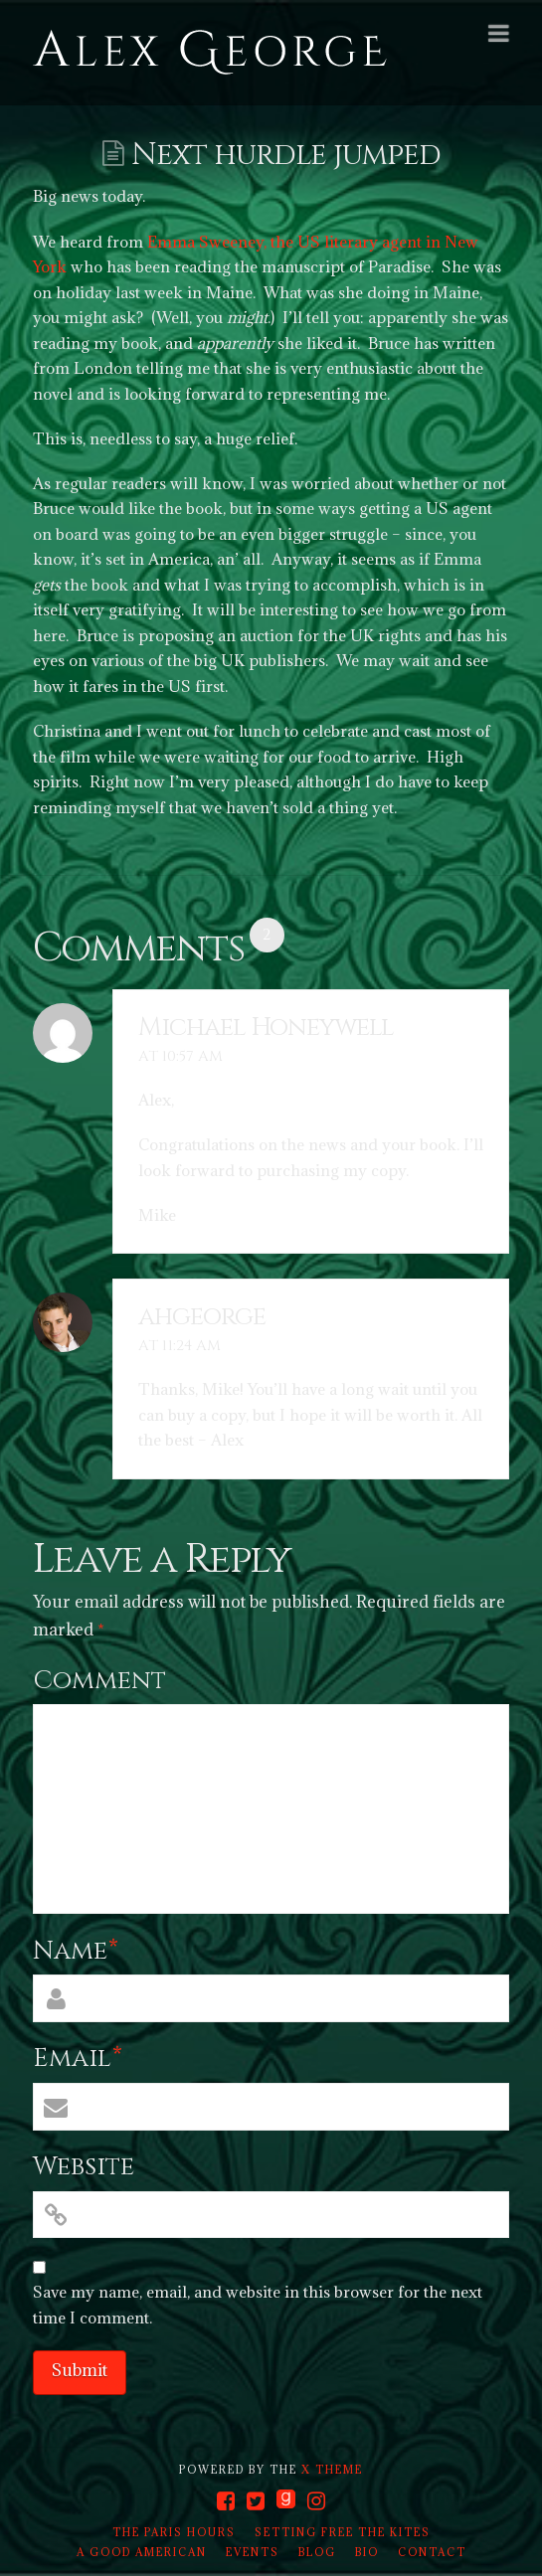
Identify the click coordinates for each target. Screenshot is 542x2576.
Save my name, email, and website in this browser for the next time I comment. (257, 2304)
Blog (317, 2552)
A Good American (142, 2552)
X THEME (332, 2470)
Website (83, 2166)
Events (252, 2552)
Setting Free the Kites (343, 2532)
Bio (367, 2552)
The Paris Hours (174, 2532)
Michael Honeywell (266, 1027)
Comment (99, 1680)
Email (78, 2058)
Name (76, 1951)
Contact (432, 2552)
